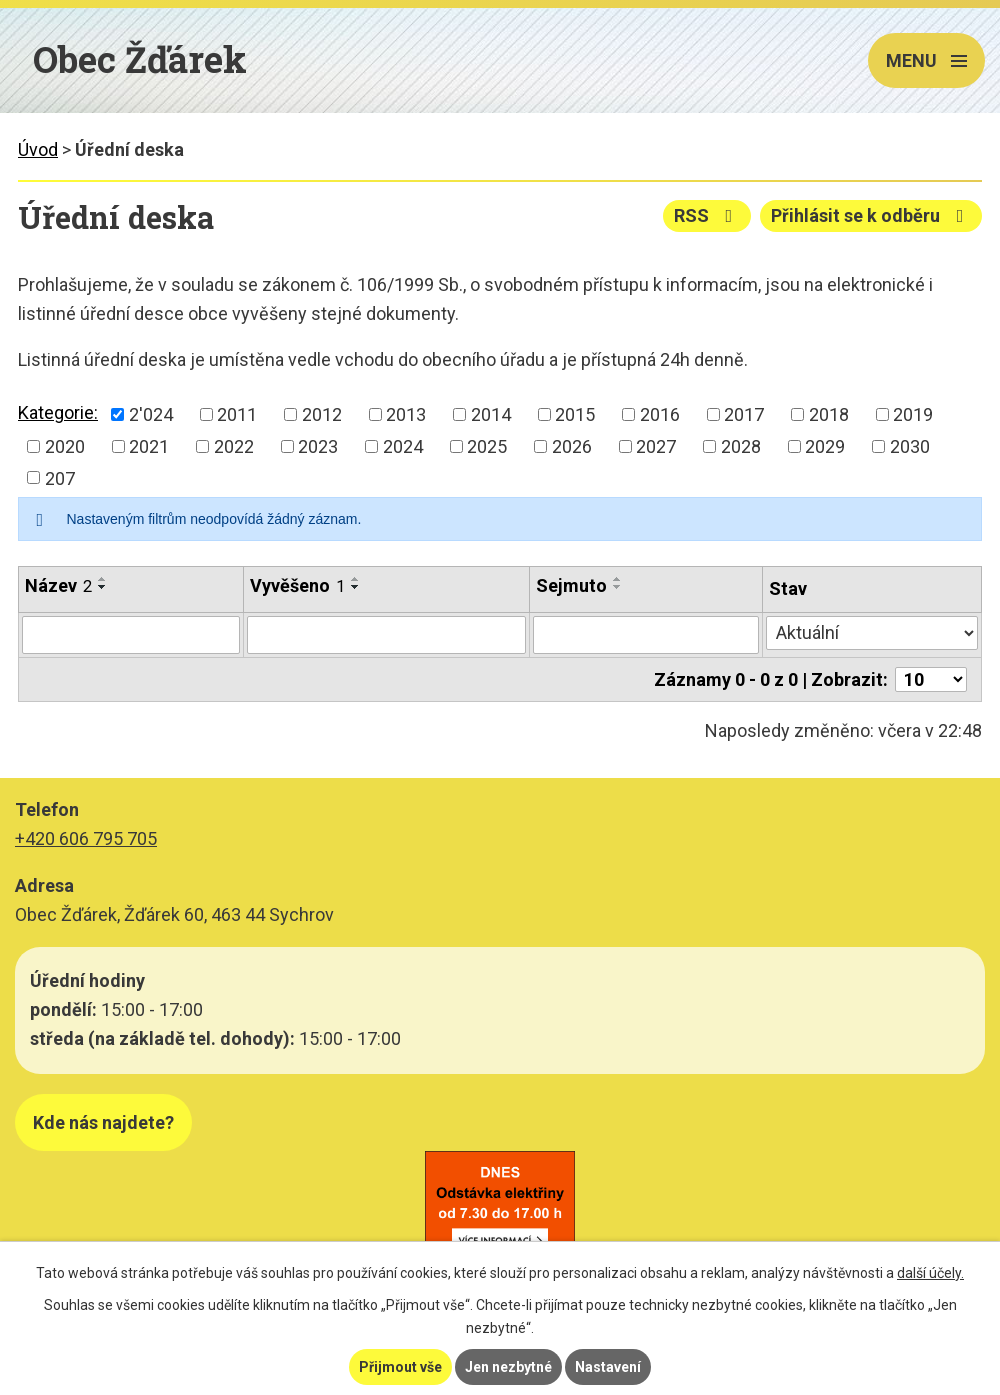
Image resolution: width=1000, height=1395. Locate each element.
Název (58, 585)
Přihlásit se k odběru (871, 215)
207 (60, 477)
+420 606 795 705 (86, 838)
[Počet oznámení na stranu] (931, 679)
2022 (234, 446)
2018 (829, 414)
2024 (403, 446)
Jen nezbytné (508, 1367)
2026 (572, 446)
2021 (149, 446)
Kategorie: (58, 412)
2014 (491, 414)
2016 (660, 414)
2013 (406, 414)
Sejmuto (571, 585)
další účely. (930, 1273)
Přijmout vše (400, 1367)
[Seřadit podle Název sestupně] (103, 587)
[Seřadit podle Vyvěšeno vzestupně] (356, 579)
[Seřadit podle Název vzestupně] (103, 579)
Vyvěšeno (297, 585)
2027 (656, 446)
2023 (318, 446)
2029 (825, 446)
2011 (237, 414)
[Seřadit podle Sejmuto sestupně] (618, 587)
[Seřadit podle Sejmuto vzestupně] (618, 579)
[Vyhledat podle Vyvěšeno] (386, 635)
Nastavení (608, 1367)
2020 (65, 446)
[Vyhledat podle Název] (131, 635)
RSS (707, 215)
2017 (744, 414)
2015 (575, 414)
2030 (910, 446)
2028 (741, 446)
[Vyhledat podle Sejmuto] (646, 635)
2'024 (151, 414)
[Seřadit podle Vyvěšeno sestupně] (356, 587)
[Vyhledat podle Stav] (872, 633)
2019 (913, 414)
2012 (322, 414)
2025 (487, 446)
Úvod (38, 149)
